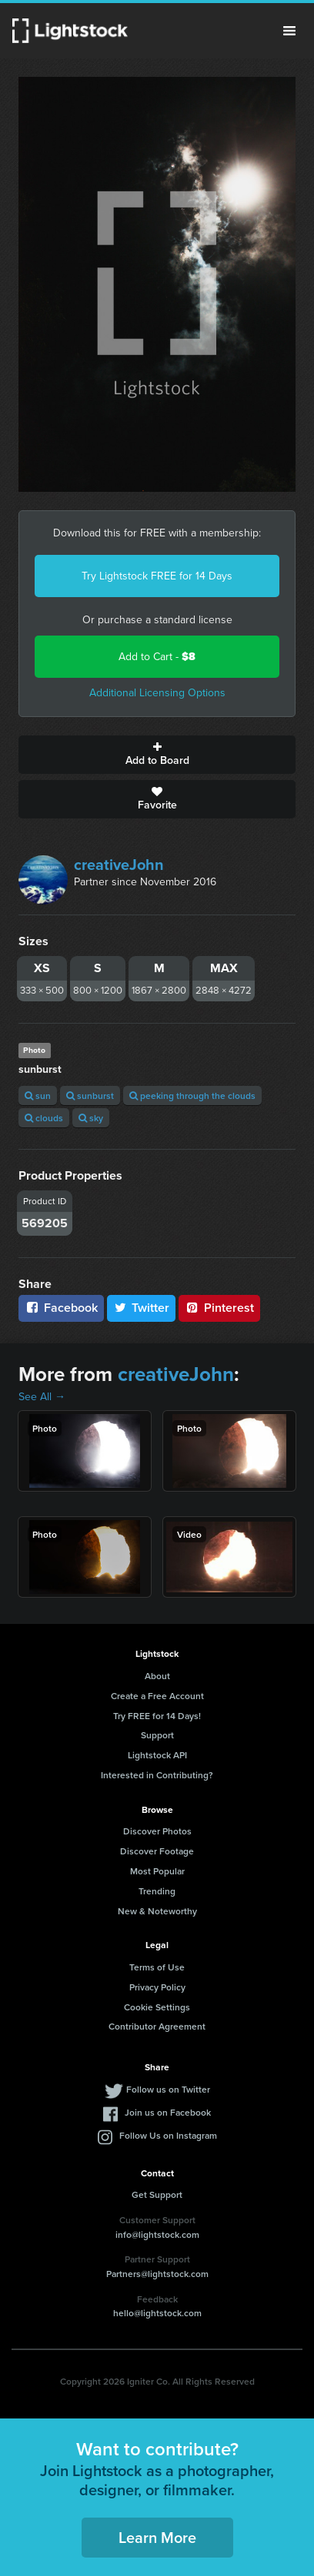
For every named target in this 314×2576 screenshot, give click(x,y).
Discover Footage (157, 1850)
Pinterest (219, 1307)
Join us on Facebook (168, 2112)
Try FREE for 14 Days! (157, 1715)
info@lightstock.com (157, 2234)
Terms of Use (157, 1966)
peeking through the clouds (192, 1095)
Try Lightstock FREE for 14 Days (157, 576)
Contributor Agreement (157, 2026)
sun (38, 1095)
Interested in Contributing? (157, 1774)
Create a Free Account (157, 1695)
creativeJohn (119, 864)
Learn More (157, 2537)
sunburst (90, 1095)
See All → (41, 1397)
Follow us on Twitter (168, 2089)
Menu (289, 30)
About (157, 1675)
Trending (157, 1890)
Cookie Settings (157, 2006)
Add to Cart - (157, 657)
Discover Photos (157, 1830)
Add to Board (157, 755)
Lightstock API (157, 1754)
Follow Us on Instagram (168, 2135)
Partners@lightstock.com (157, 2273)
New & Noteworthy (157, 1910)
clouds (44, 1117)
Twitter (141, 1307)
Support (157, 1734)
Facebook (61, 1307)
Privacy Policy (157, 1986)
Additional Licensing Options (157, 693)
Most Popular (157, 1870)
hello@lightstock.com (157, 2312)
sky (90, 1117)
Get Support (157, 2194)
